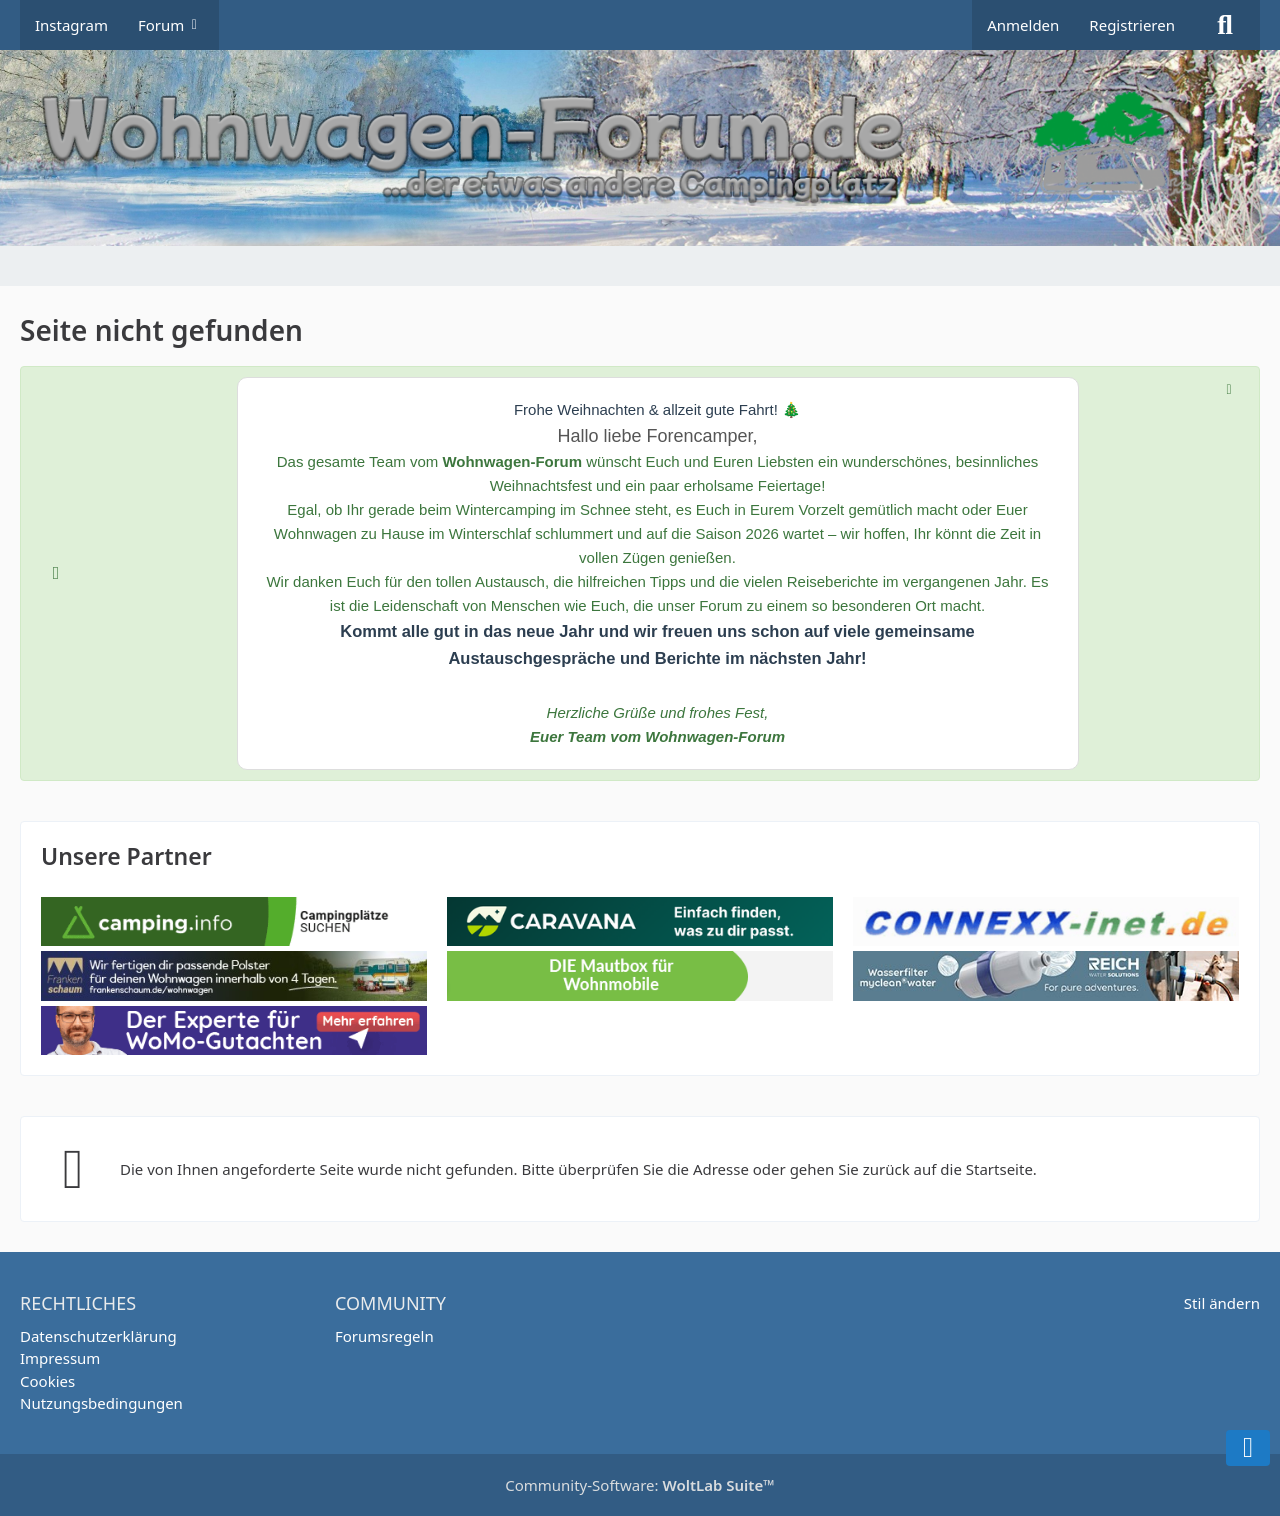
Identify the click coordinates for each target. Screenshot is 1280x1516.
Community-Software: (640, 1485)
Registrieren (1132, 25)
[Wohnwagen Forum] (640, 148)
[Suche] (1225, 25)
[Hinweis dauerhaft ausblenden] (1229, 388)
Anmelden (1023, 25)
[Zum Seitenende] (1248, 1448)
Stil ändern (1222, 1303)
